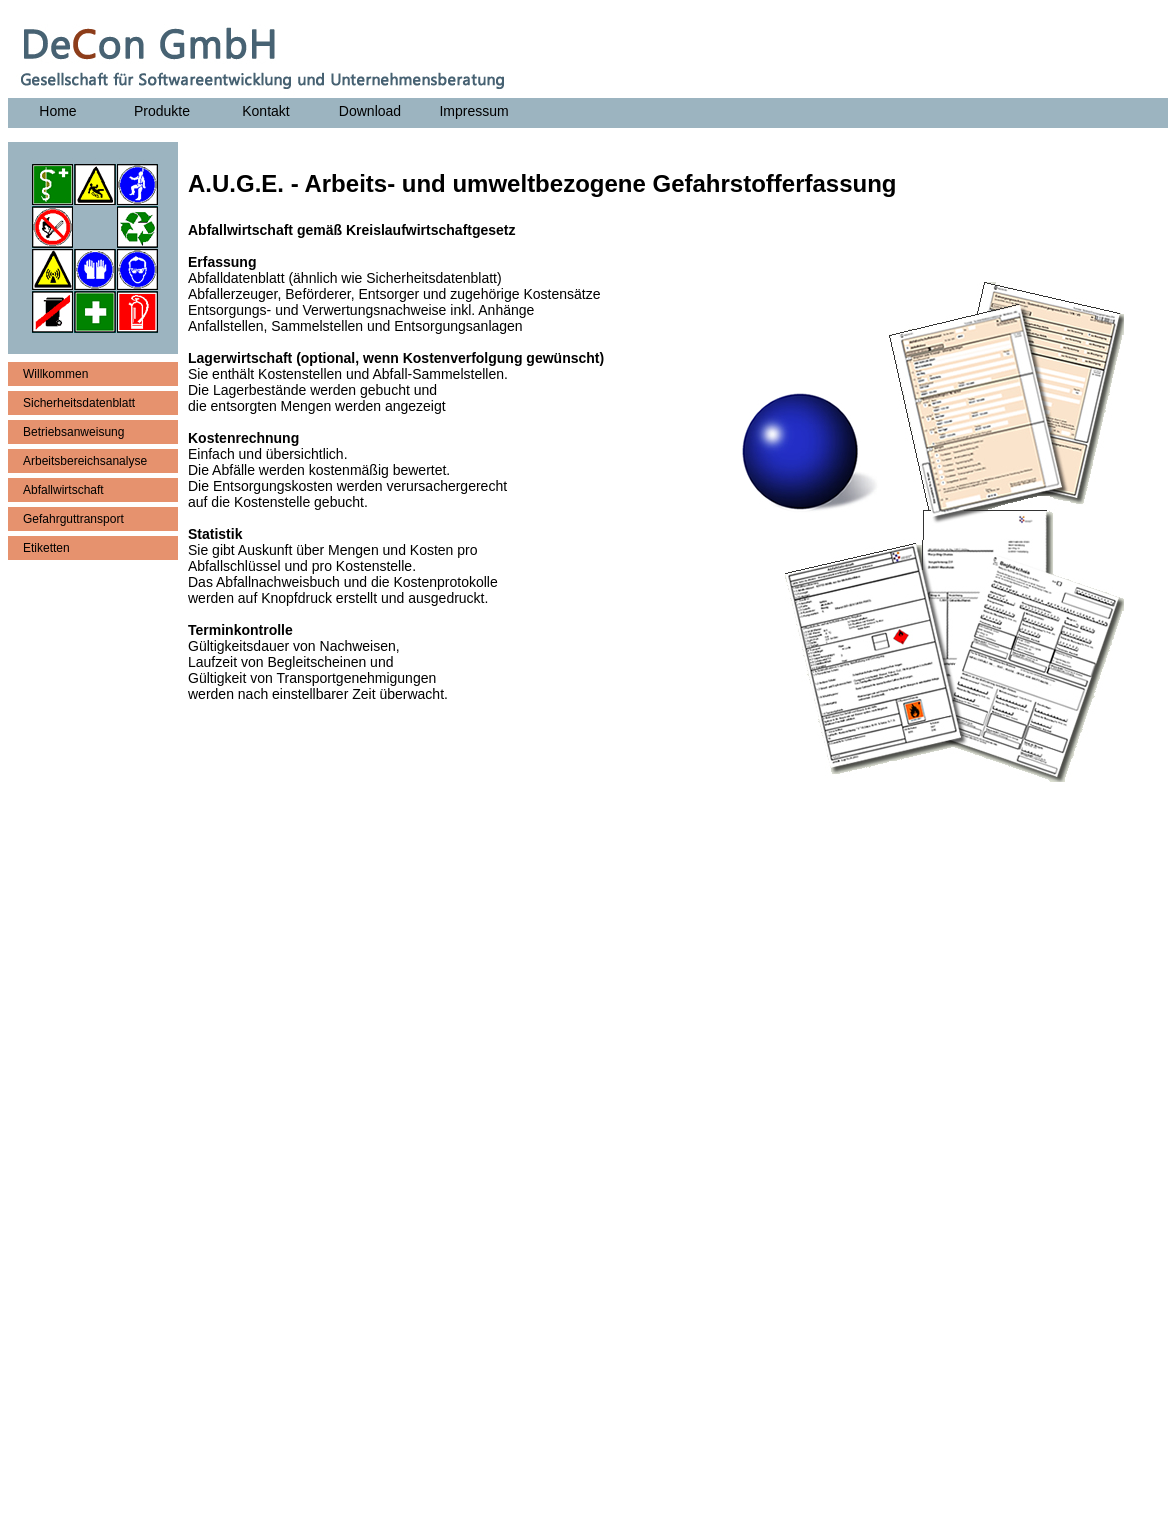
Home (57, 111)
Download (370, 111)
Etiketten (46, 548)
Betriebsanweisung (73, 432)
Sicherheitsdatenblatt (79, 403)
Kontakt (265, 111)
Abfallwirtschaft (63, 490)
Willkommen (55, 374)
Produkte (162, 111)
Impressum (473, 111)
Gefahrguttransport (73, 519)
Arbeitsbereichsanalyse (85, 461)
